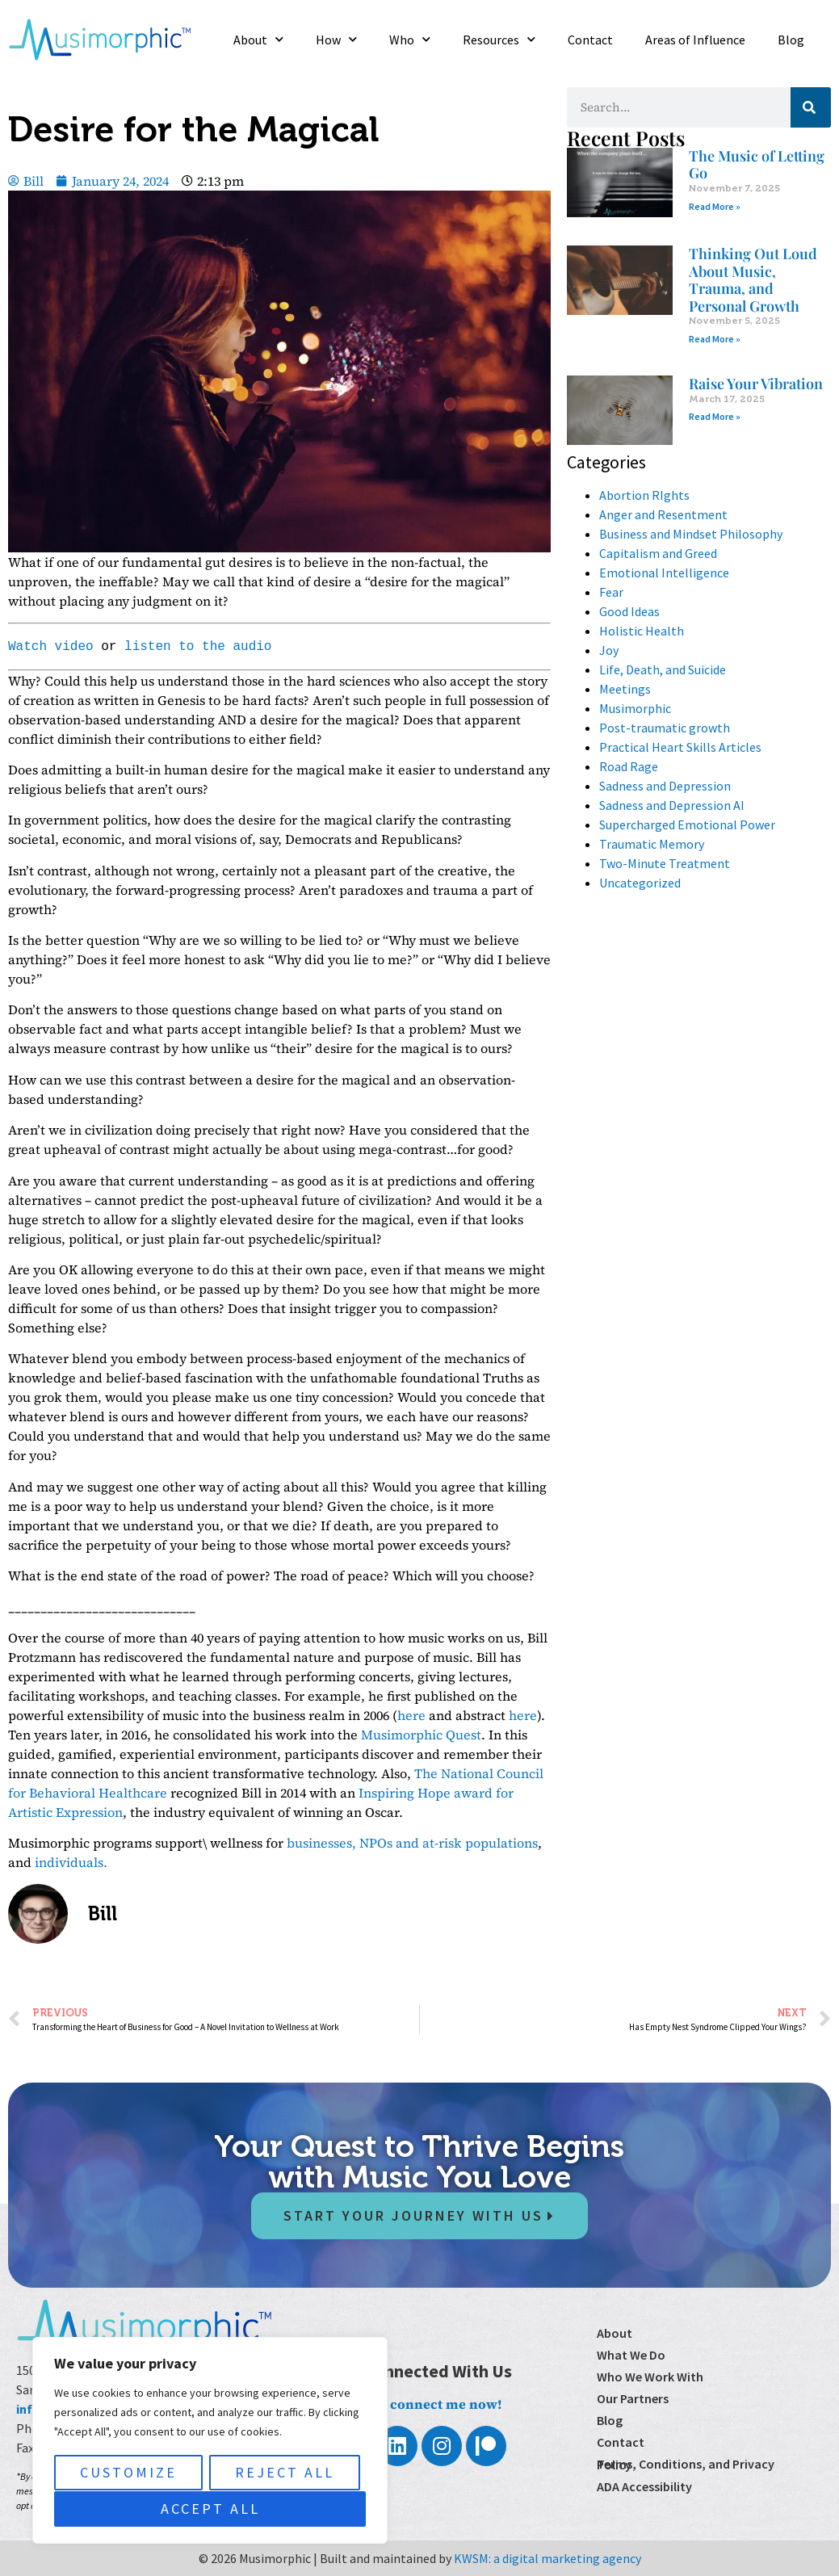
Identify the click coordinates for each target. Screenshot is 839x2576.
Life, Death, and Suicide (662, 669)
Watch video (51, 647)
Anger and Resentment (663, 514)
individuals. (71, 1862)
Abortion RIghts (644, 495)
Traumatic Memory (651, 844)
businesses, (321, 1843)
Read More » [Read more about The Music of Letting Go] (714, 206)
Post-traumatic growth (664, 728)
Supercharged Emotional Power (687, 824)
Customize (128, 2473)
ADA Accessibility (644, 2486)
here (411, 1715)
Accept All (210, 2508)
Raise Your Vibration (756, 383)
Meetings (625, 689)
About (258, 39)
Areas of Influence (695, 39)
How (336, 39)
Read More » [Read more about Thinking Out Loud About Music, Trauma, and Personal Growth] (714, 339)
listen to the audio (197, 647)
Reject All (284, 2473)
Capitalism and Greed (658, 553)
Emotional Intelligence (664, 572)
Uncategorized (640, 883)
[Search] (811, 107)
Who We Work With (650, 2376)
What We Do (631, 2355)
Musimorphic (635, 708)
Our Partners (633, 2398)
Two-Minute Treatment (664, 863)
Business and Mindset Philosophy (690, 534)
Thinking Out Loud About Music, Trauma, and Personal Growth (753, 280)
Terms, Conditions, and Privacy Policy (685, 2464)
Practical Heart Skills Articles (680, 747)
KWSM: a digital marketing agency (547, 2558)
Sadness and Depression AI (672, 805)
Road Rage (628, 766)
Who (409, 39)
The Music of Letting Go (756, 164)
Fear (611, 592)
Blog (791, 39)
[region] (210, 2441)
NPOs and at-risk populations (448, 1843)
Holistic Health (641, 631)
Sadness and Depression (665, 786)
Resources (499, 39)
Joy (609, 650)
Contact (590, 39)
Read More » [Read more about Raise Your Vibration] (714, 416)
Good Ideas (629, 611)
